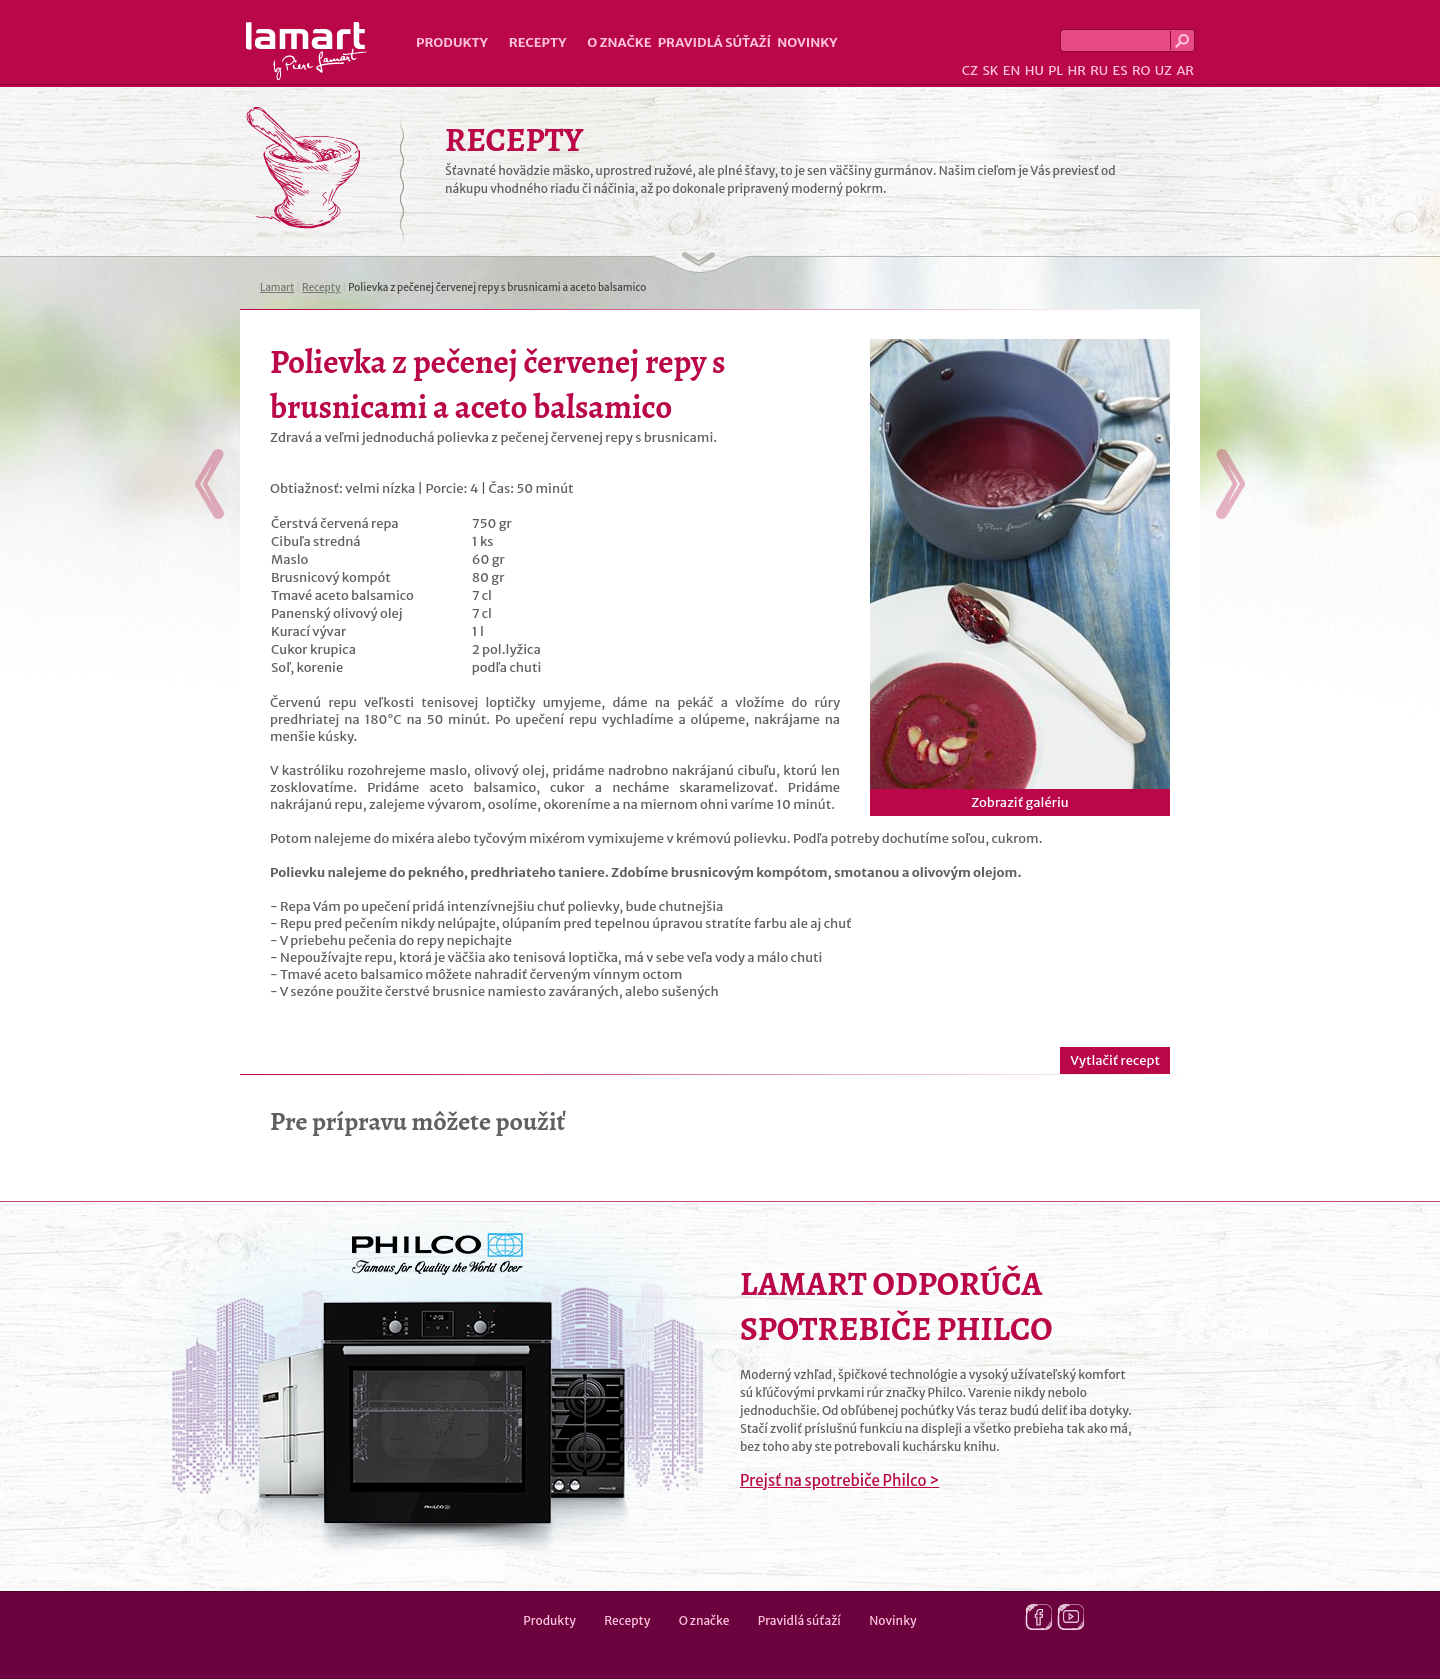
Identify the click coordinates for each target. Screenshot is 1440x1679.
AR (1185, 70)
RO (1141, 70)
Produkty (452, 42)
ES (1120, 70)
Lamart (306, 51)
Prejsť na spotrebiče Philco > (839, 1480)
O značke (619, 42)
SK (990, 70)
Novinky (807, 42)
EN (1012, 70)
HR (1076, 70)
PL (1055, 70)
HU (1034, 70)
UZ (1163, 70)
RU (1099, 70)
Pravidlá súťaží (715, 42)
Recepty (537, 42)
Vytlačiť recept (1115, 1060)
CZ (970, 70)
